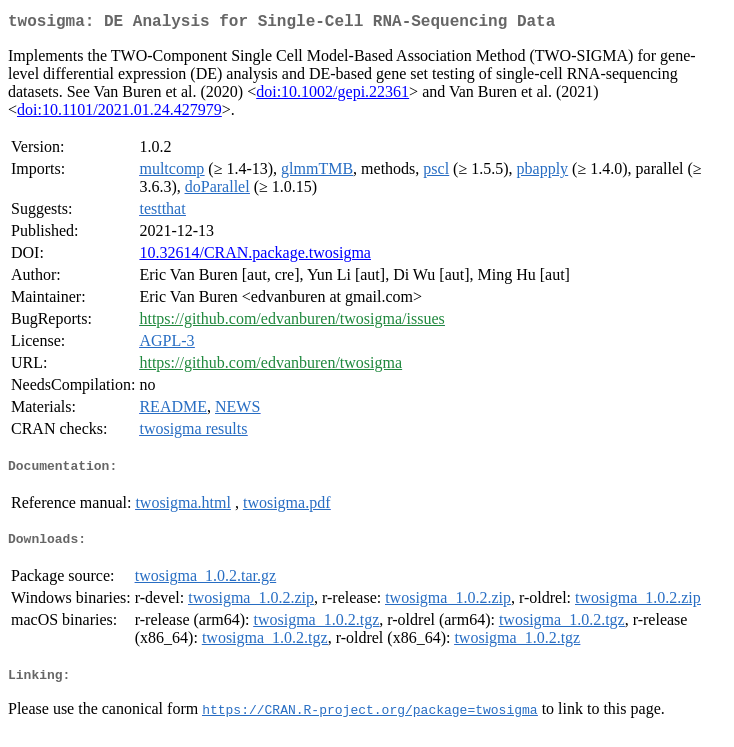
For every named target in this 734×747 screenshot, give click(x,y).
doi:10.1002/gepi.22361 (332, 95)
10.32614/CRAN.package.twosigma (255, 256)
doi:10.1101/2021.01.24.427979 (119, 113)
